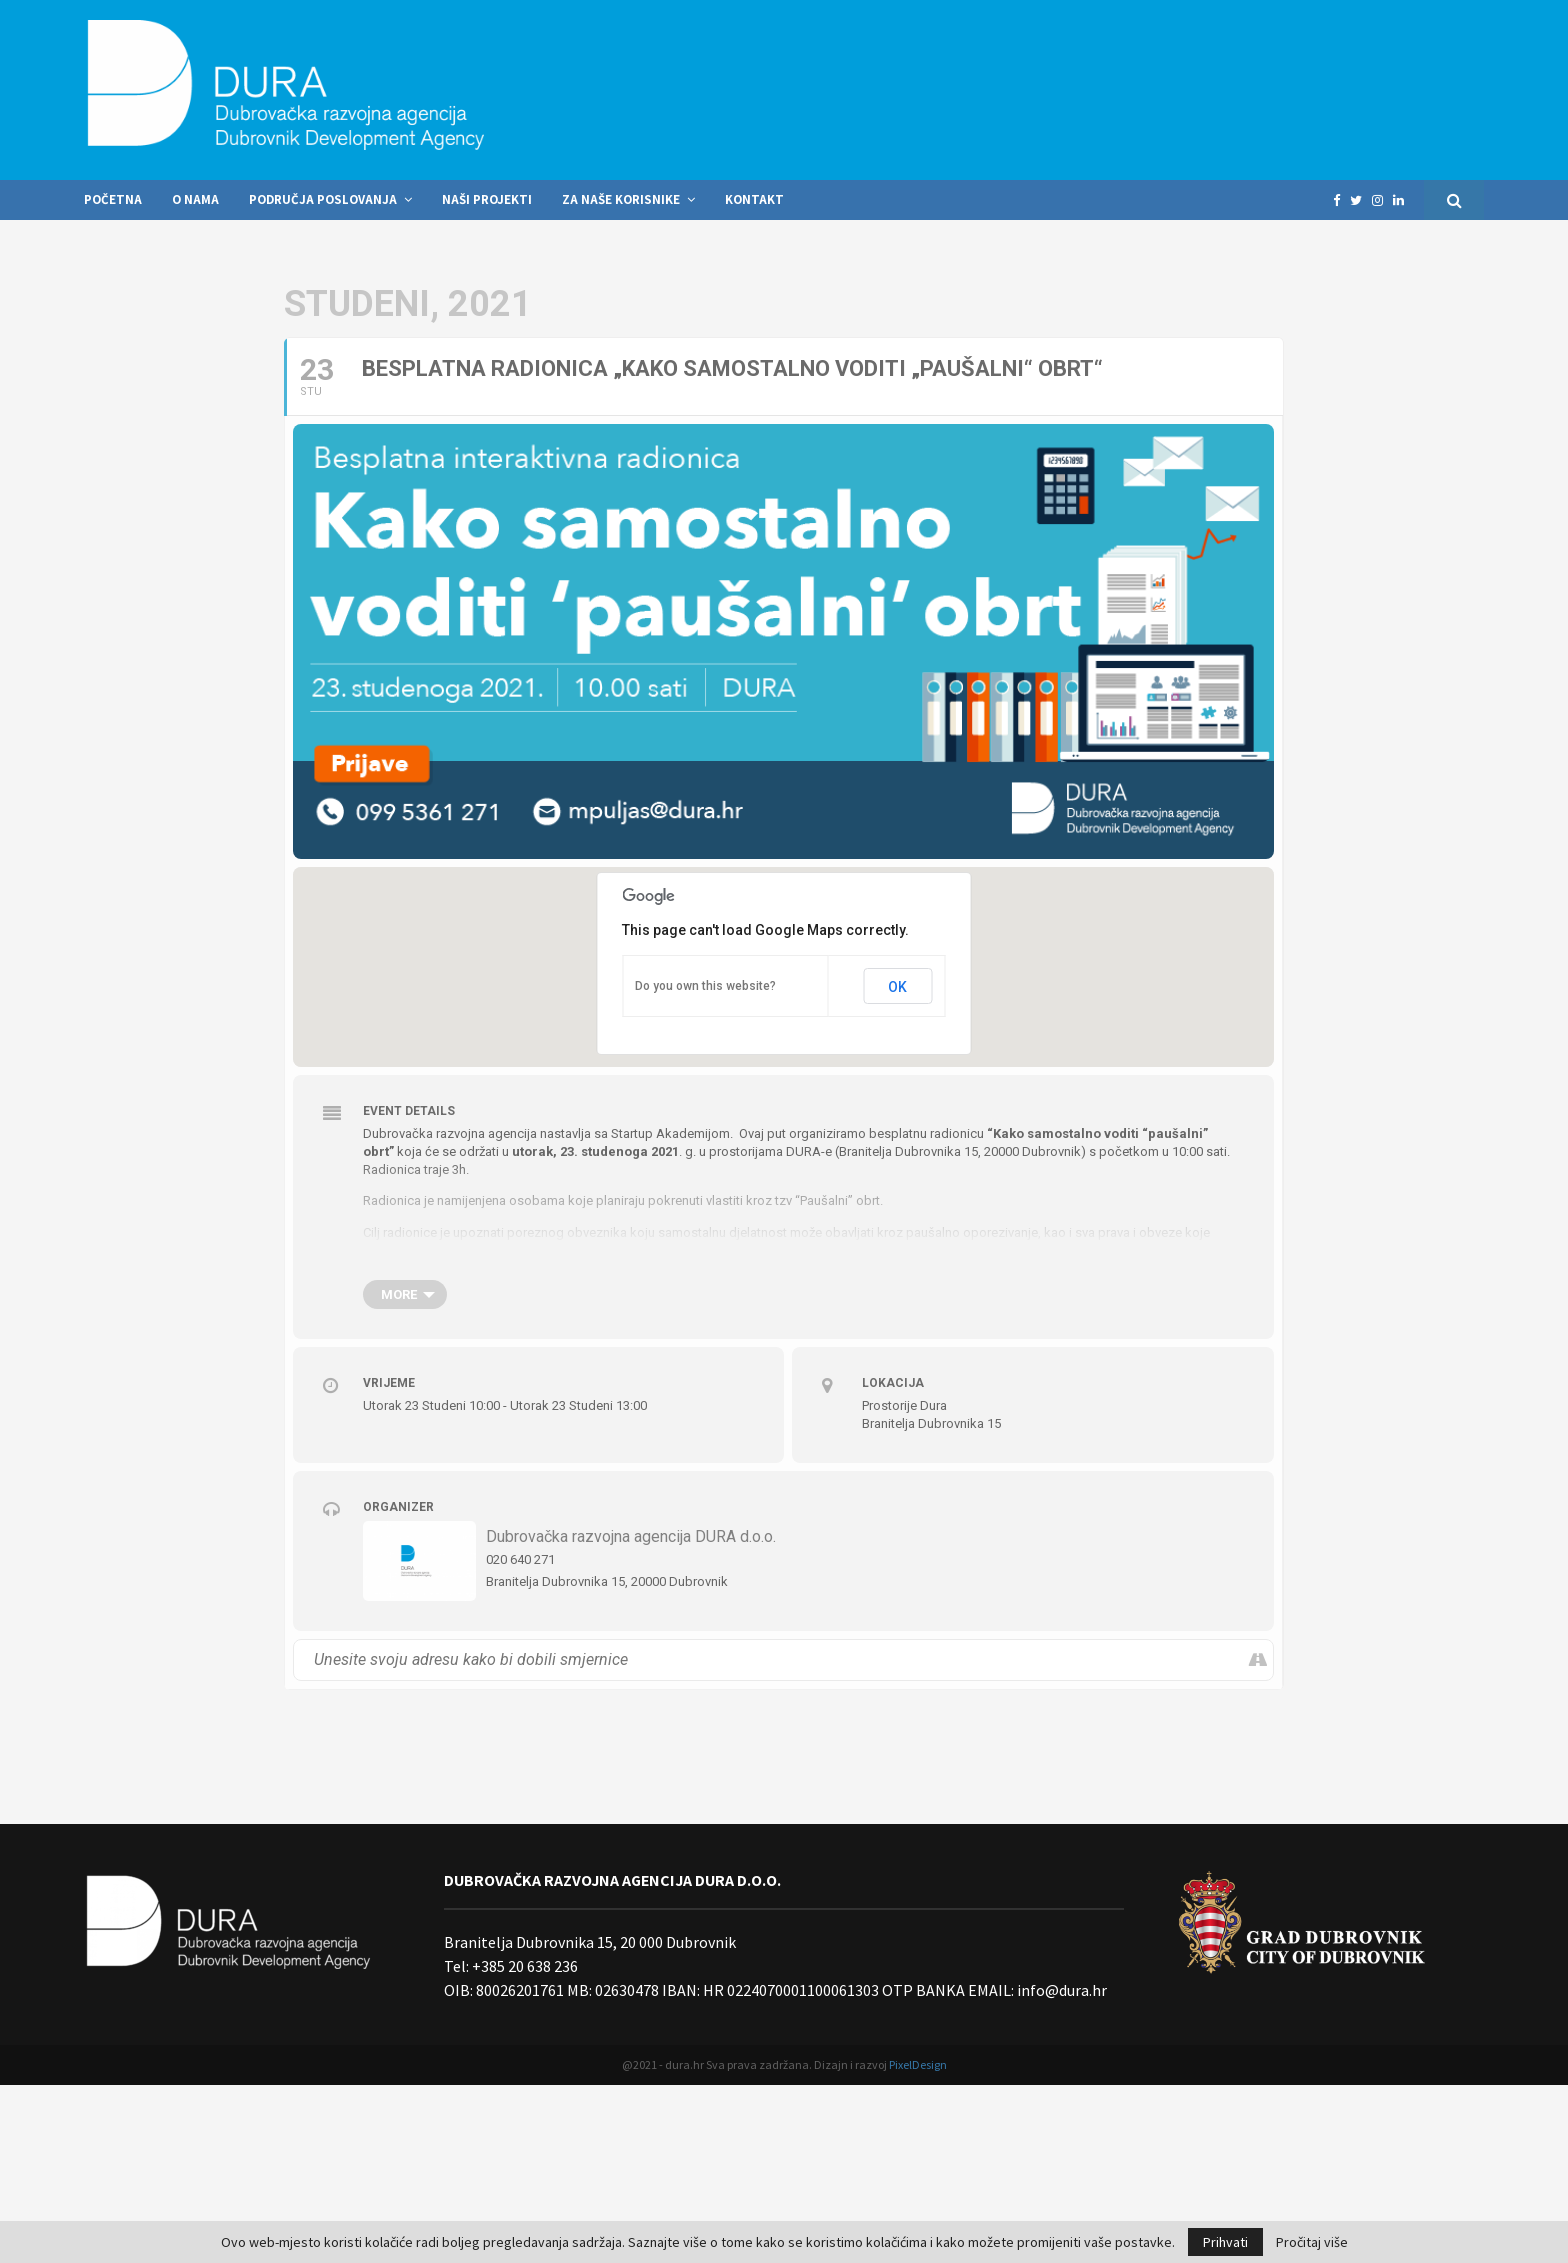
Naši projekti (487, 199)
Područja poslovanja (323, 199)
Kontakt (754, 199)
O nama (195, 199)
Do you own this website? (705, 986)
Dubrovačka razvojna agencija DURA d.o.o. (631, 1536)
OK (897, 987)
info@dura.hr (1060, 1990)
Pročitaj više (1312, 2242)
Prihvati (1225, 2242)
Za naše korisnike (621, 199)
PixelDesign (918, 2064)
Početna (113, 199)
